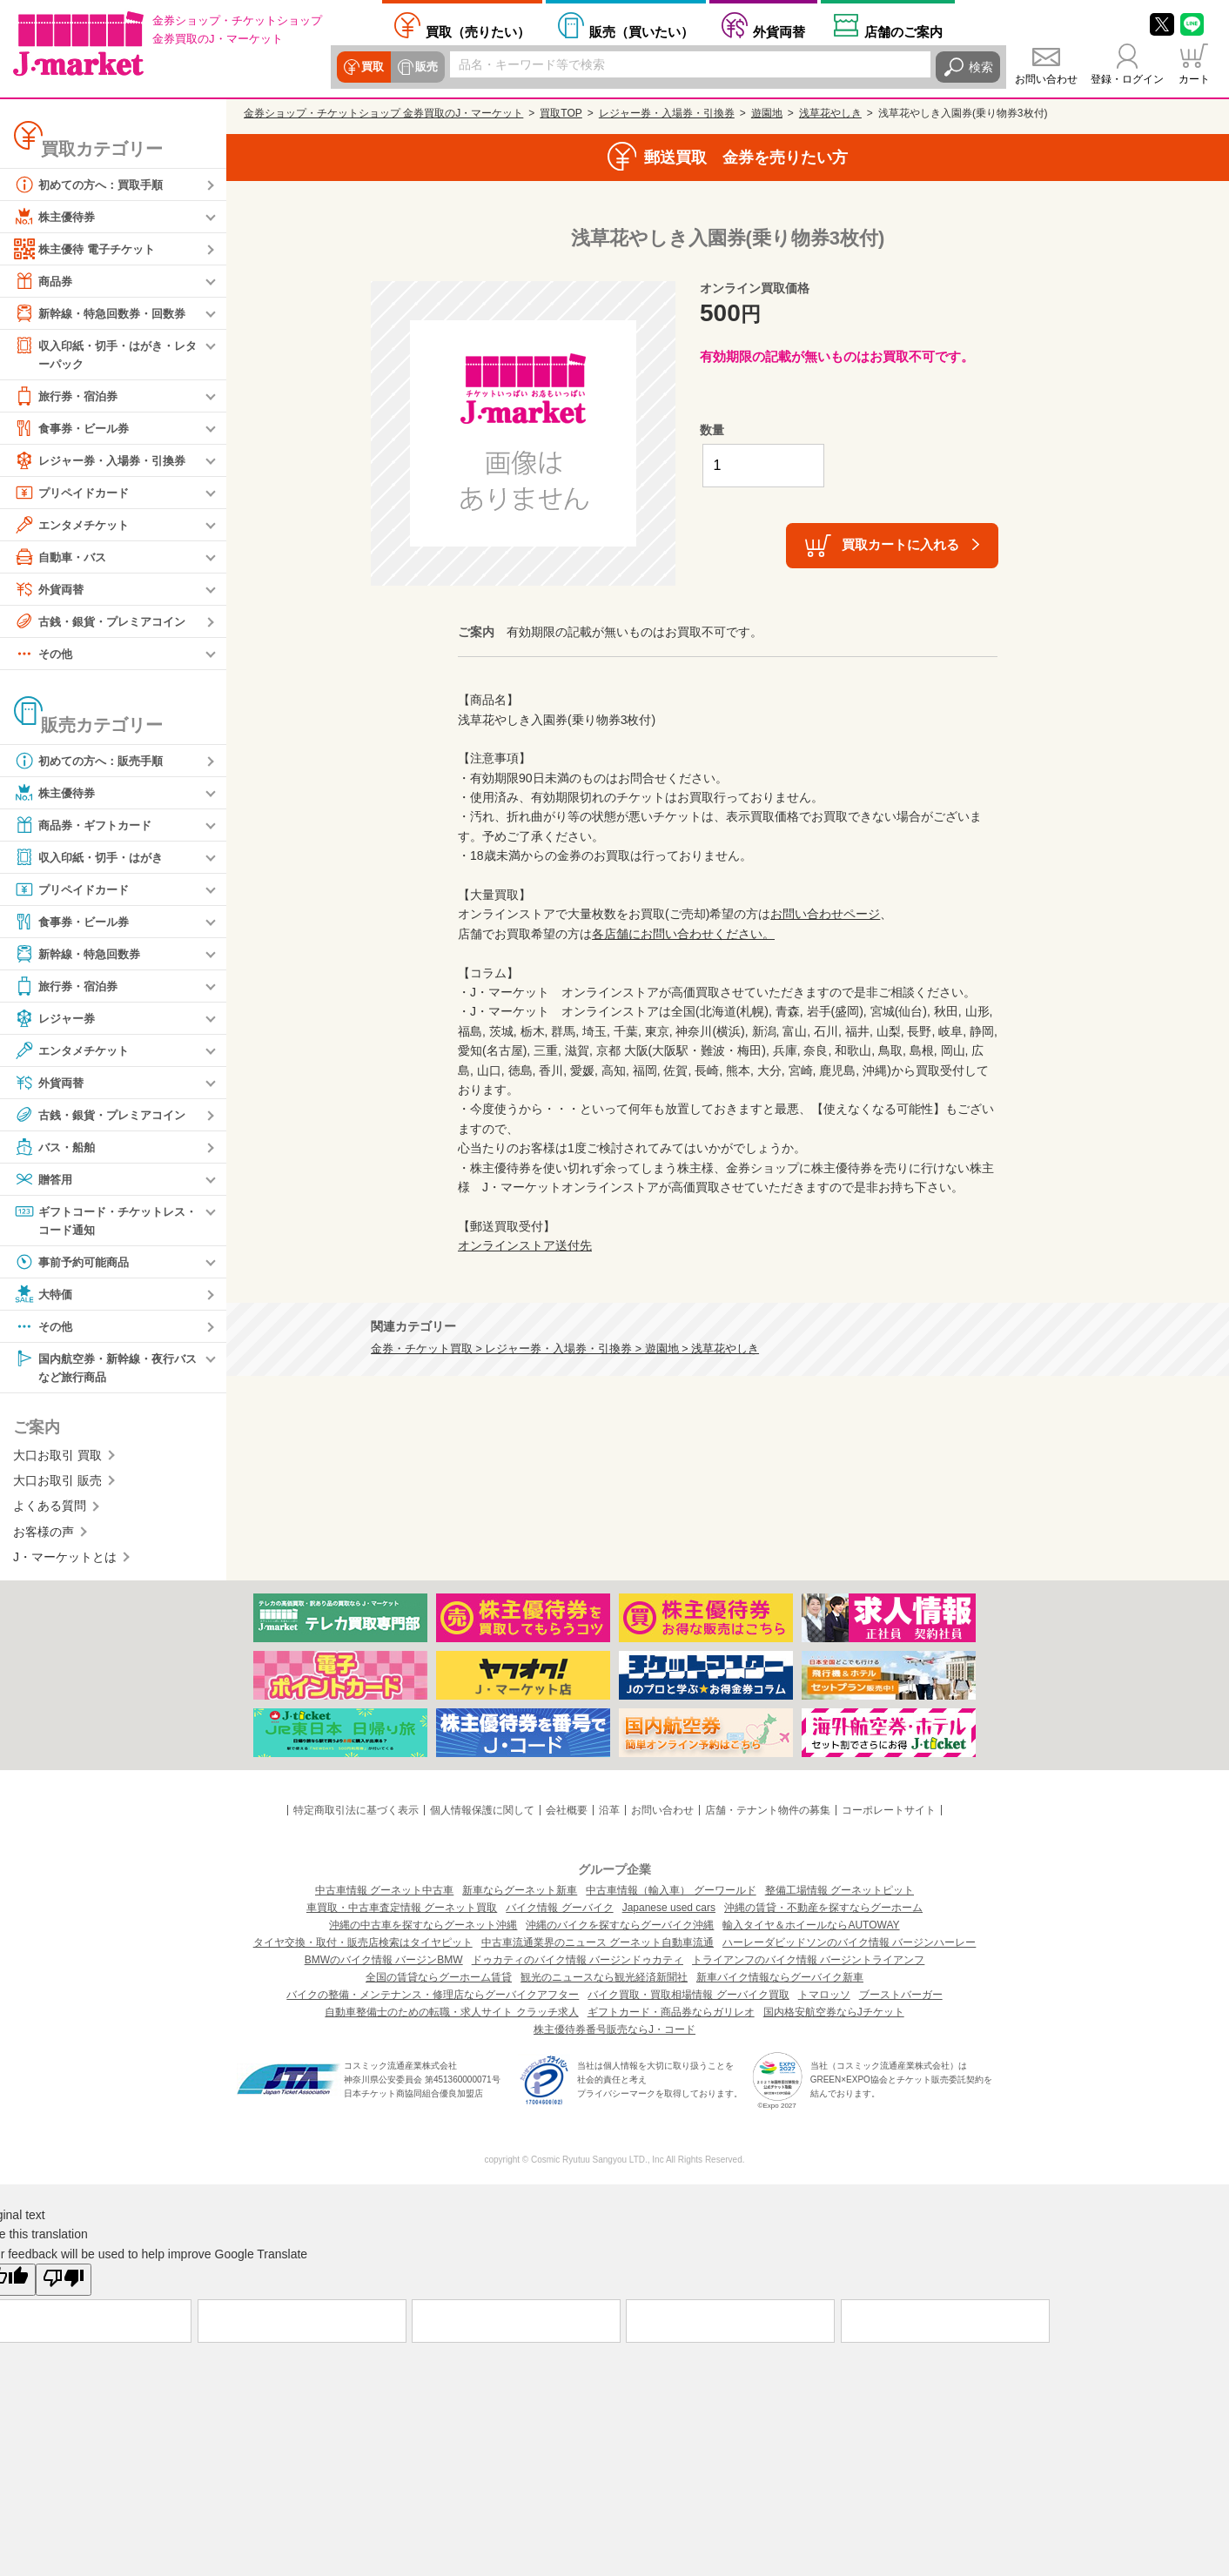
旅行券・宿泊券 (69, 396)
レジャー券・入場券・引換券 (105, 461)
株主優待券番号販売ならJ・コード (614, 2034)
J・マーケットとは (65, 1561)
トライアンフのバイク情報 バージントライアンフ (808, 1964)
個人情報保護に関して (482, 1814)
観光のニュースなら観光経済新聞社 (604, 1982)
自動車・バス (62, 557)
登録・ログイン (1127, 79)
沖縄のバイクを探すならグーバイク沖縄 (620, 1929)
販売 (424, 67)
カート (1194, 79)
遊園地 (766, 113)
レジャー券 (56, 1019)
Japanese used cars (668, 1912)
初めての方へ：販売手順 (93, 761)
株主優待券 (56, 216)
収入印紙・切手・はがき (93, 858)
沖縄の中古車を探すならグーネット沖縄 (423, 1929)
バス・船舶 (56, 1147)
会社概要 (567, 1814)
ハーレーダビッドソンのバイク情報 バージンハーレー (849, 1947)
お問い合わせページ (825, 914)
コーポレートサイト (889, 1814)
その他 (44, 654)
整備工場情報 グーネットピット (839, 1894)
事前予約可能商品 (75, 1264)
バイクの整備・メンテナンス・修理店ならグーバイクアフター (432, 1999)
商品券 (44, 281)
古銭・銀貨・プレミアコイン (105, 622)
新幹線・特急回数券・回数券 (105, 313)
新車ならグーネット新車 (519, 1894)
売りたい (478, 31)
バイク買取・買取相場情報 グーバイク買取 (688, 1999)
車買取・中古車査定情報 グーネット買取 (401, 1912)
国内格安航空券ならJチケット (833, 2016)
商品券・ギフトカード (87, 825)
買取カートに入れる (900, 544)
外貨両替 (779, 31)
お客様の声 (43, 1535)
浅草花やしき (830, 113)
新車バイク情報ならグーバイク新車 (779, 1982)
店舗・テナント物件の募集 (767, 1814)
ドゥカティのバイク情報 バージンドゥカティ (577, 1964)
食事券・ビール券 (75, 429)
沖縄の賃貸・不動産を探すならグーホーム (823, 1912)
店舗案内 (903, 31)
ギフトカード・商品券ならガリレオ (671, 2016)
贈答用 (44, 1180)
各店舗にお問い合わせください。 (683, 934)
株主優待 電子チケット (89, 248)
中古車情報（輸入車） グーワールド (671, 1894)
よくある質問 (49, 1510)
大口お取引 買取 (57, 1459)
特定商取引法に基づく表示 (356, 1814)
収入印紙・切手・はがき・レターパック (105, 353)
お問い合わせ (1046, 79)
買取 (371, 67)
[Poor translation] (63, 2283)
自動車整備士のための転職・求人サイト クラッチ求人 (451, 2016)
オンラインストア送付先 (525, 1245)
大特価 (44, 1296)
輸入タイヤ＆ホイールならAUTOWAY (810, 1929)
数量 (712, 430)
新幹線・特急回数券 (81, 954)
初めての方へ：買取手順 (93, 184)
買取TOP (560, 113)
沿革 (609, 1814)
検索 (981, 67)
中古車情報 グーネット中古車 (384, 1894)
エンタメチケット (75, 525)
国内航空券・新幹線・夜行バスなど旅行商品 (105, 1369)
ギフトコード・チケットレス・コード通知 (99, 1220)
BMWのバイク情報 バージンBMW (384, 1964)
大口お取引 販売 (57, 1485)
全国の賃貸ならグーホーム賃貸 (439, 1982)
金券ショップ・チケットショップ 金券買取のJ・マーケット (383, 113)
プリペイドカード (75, 493)
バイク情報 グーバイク (559, 1912)
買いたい (641, 31)
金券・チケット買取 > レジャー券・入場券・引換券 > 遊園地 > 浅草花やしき (565, 1349)
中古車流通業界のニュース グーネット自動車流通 (597, 1947)
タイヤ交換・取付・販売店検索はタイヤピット (363, 1947)
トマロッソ (824, 1999)
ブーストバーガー (901, 1999)
